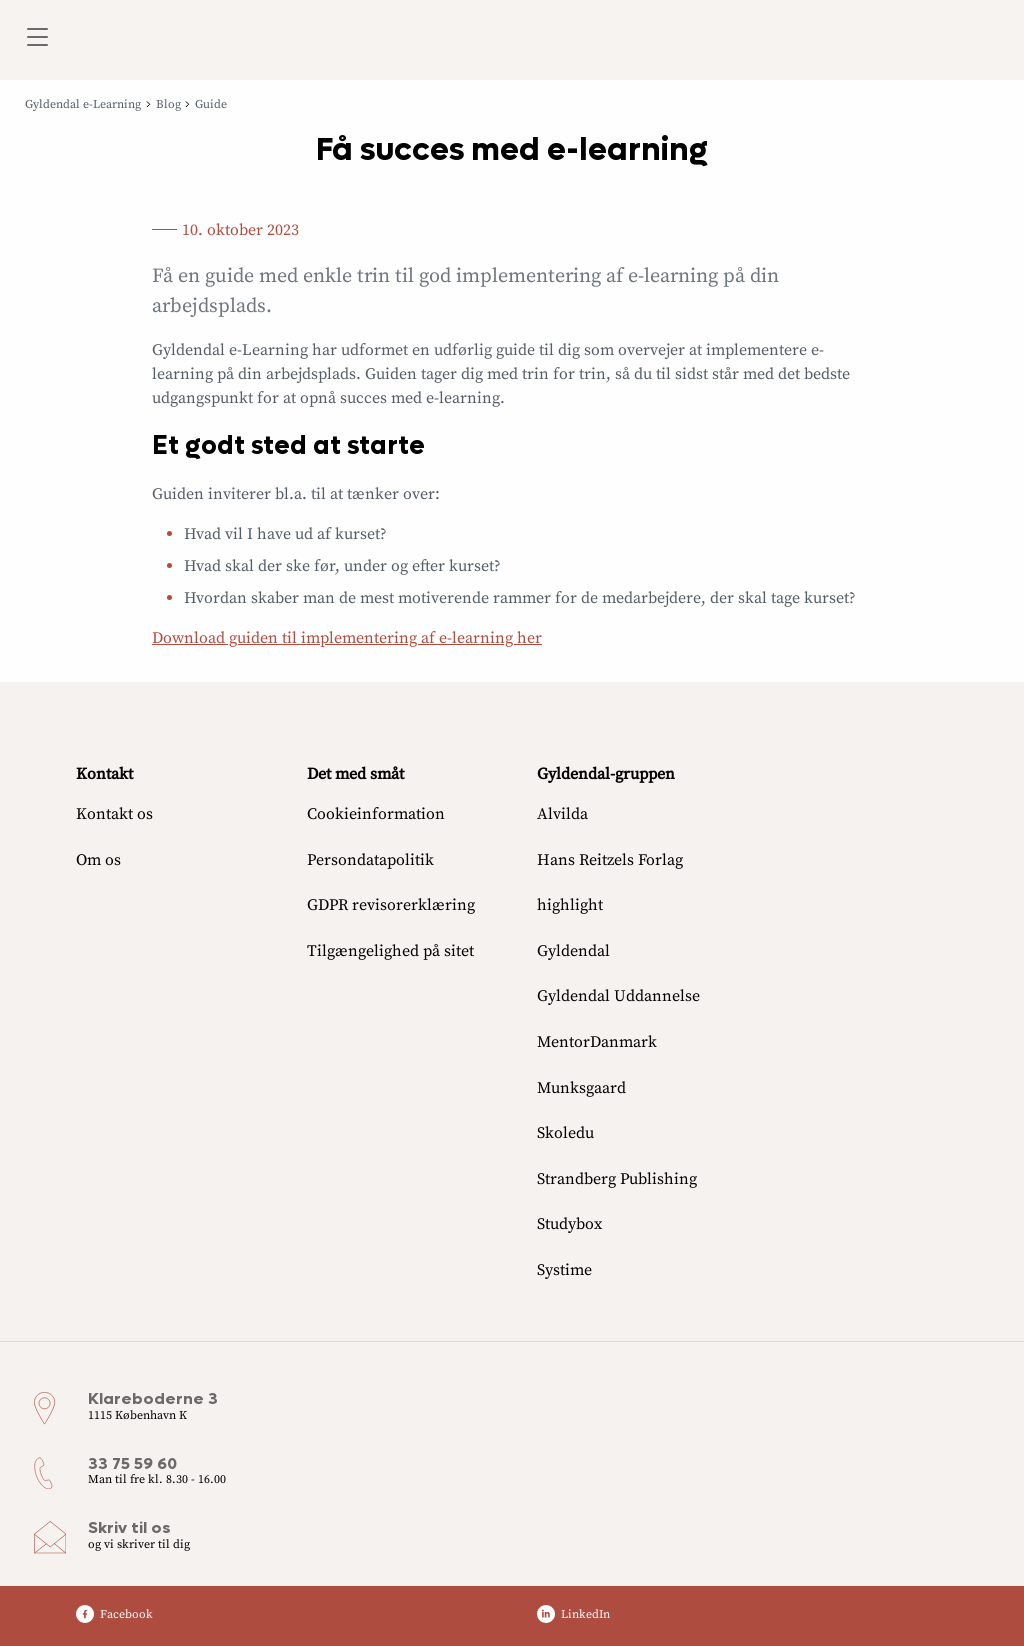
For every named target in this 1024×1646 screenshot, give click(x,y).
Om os (98, 860)
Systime (564, 1270)
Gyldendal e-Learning (83, 104)
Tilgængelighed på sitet (390, 951)
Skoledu (565, 1133)
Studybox (569, 1224)
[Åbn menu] (36, 40)
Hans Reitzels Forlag (610, 860)
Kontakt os (114, 814)
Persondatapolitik (370, 860)
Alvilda (562, 814)
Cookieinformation (376, 814)
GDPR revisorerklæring (391, 905)
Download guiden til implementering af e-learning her (347, 638)
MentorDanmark (597, 1042)
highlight (570, 905)
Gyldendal (573, 951)
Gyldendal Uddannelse (618, 996)
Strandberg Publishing (617, 1179)
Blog (168, 104)
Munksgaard (581, 1088)
